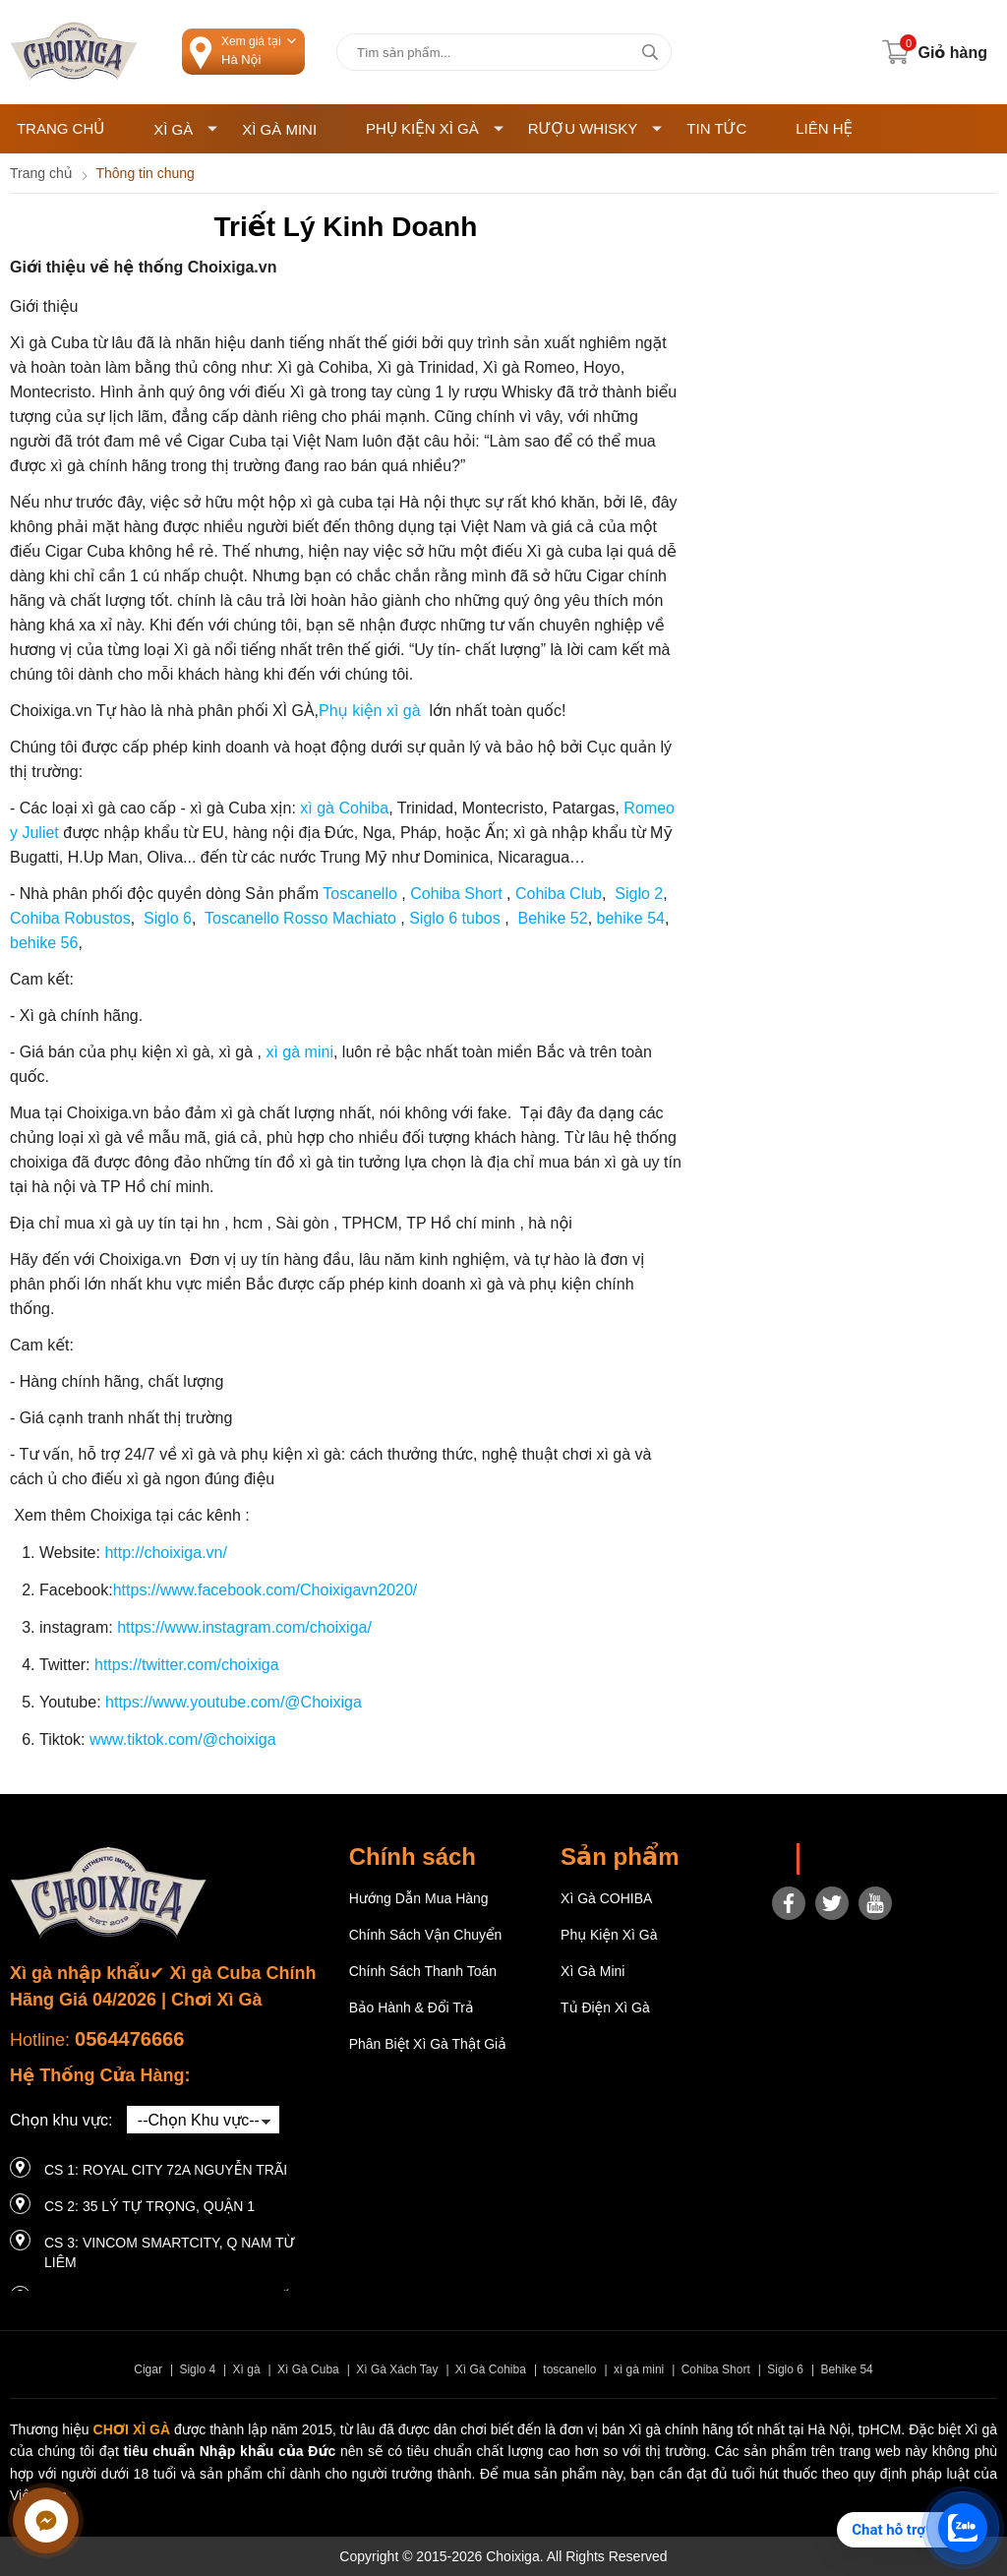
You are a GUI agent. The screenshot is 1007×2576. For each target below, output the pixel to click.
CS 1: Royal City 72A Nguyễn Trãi (165, 2170)
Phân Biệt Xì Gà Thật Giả (427, 2044)
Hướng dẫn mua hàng (419, 1898)
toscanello (569, 2369)
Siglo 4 (197, 2369)
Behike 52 (552, 918)
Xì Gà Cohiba (490, 2369)
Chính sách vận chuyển (426, 1935)
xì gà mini (297, 1052)
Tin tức (716, 128)
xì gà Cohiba (344, 808)
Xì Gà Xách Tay (397, 2369)
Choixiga (838, 1859)
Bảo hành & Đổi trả (411, 2007)
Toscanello (358, 893)
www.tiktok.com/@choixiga (182, 1739)
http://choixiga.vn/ (165, 1552)
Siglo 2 (637, 893)
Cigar (148, 2369)
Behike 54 (846, 2369)
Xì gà (247, 2369)
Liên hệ (824, 128)
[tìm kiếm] (649, 52)
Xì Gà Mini (279, 129)
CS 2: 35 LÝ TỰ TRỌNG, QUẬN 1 (149, 2206)
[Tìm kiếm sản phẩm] (504, 52)
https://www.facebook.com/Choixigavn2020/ (265, 1590)
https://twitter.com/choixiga (186, 1664)
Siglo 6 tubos (455, 918)
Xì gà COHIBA (606, 1898)
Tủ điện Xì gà (605, 2007)
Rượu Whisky (595, 128)
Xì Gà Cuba (308, 2369)
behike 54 (631, 918)
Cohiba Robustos (70, 918)
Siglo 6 (166, 918)
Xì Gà (185, 129)
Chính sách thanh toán (423, 1971)
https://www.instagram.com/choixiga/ (244, 1627)
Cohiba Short (454, 893)
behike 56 (44, 942)
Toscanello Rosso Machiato (302, 918)
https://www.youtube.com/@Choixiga (233, 1702)
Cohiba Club (557, 893)
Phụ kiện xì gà (370, 710)
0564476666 (129, 2039)
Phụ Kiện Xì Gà (435, 128)
